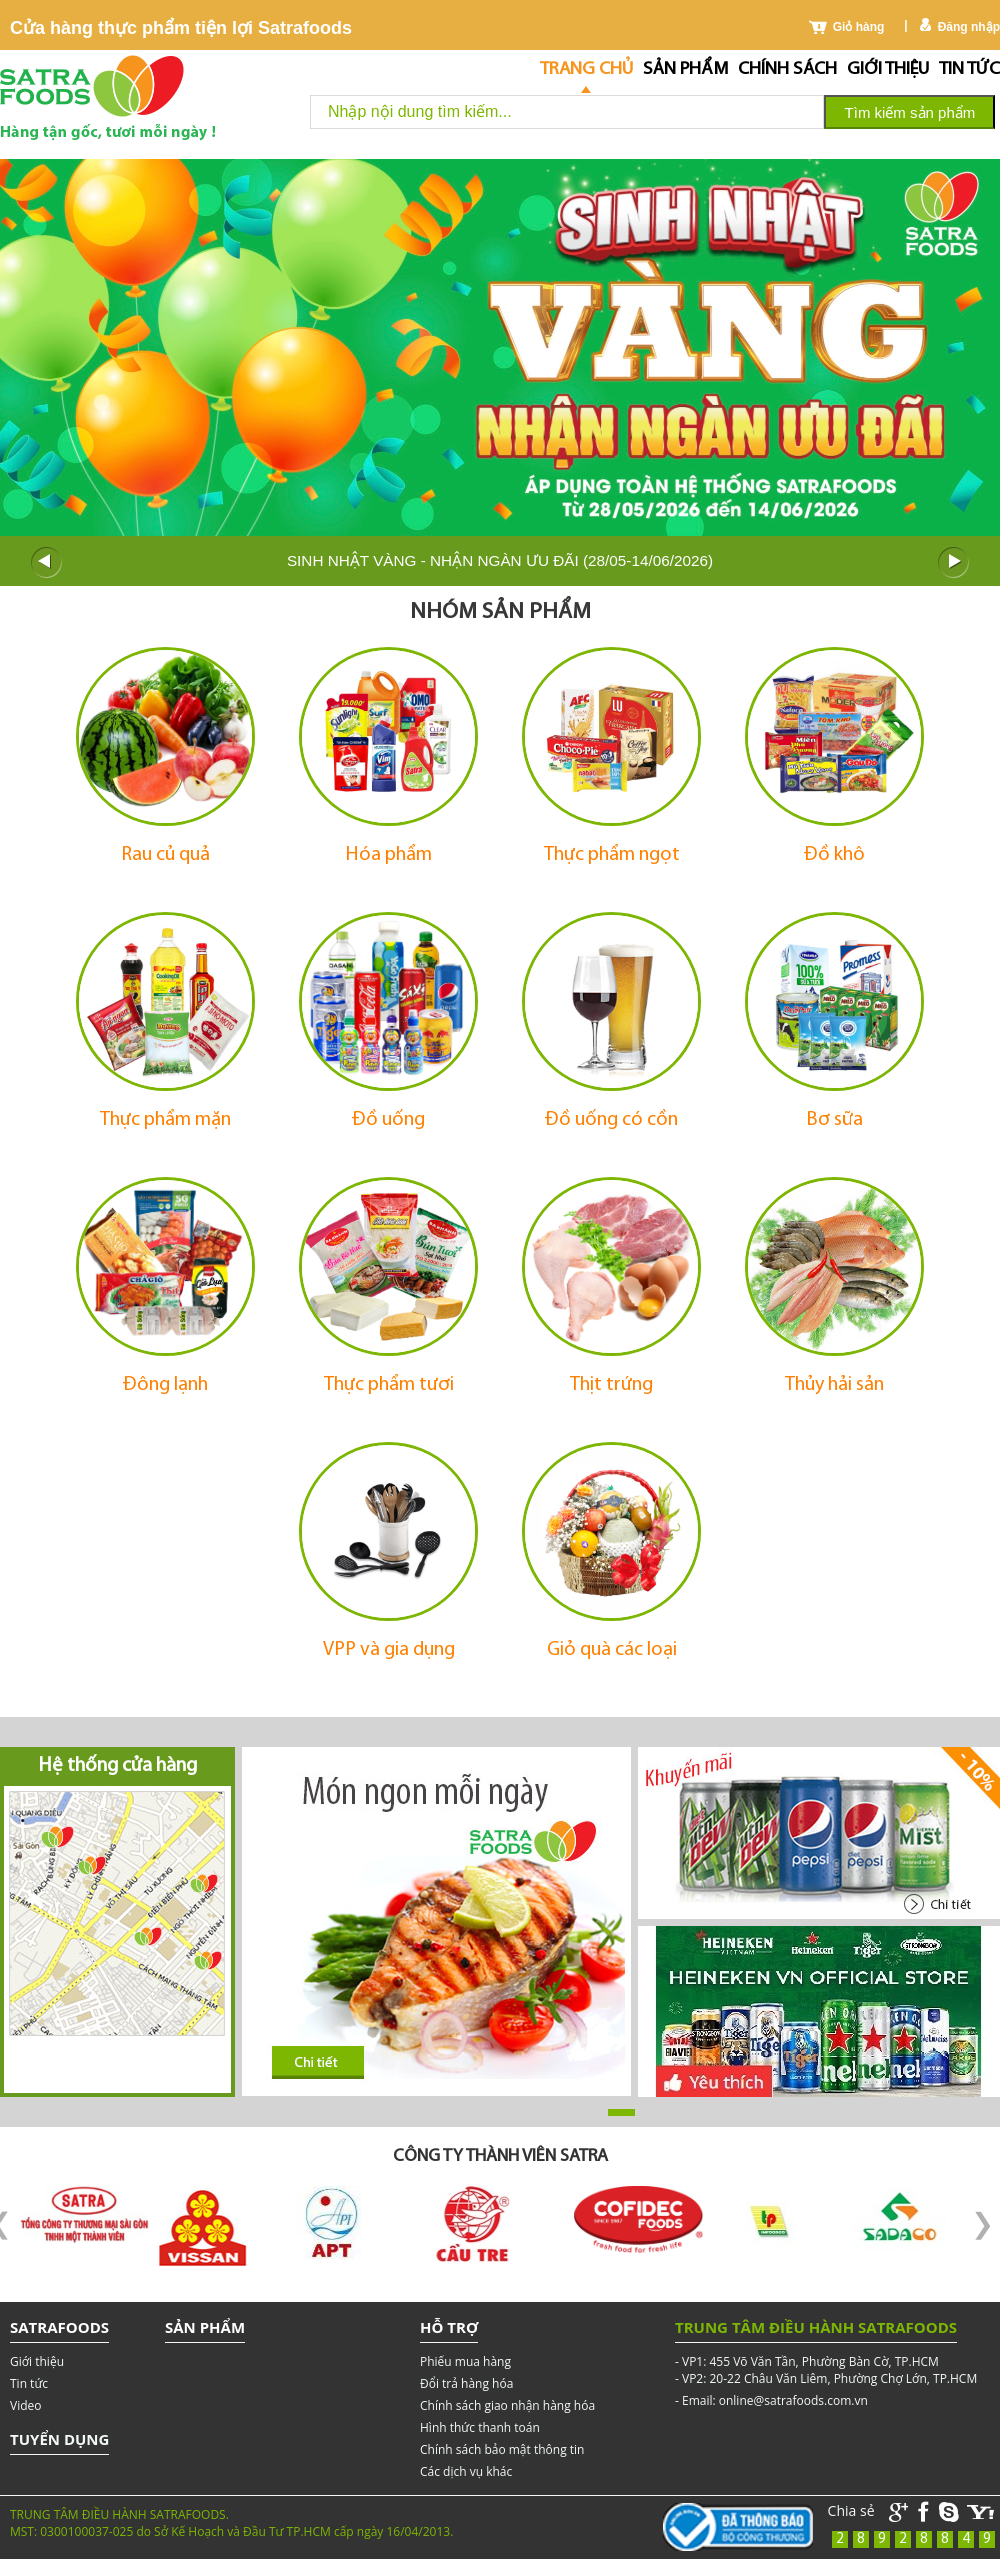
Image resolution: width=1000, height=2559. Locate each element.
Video (25, 2405)
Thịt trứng (611, 1385)
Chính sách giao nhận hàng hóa (507, 2405)
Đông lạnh (165, 1385)
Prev (46, 563)
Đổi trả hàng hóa (466, 2383)
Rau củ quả (165, 855)
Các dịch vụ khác (466, 2471)
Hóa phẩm (389, 855)
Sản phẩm (685, 69)
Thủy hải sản (834, 1385)
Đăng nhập (969, 27)
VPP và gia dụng (389, 1650)
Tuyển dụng (59, 2439)
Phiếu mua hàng (465, 2361)
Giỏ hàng (859, 27)
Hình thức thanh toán (480, 2427)
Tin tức (969, 69)
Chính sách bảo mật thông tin (502, 2449)
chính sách (787, 69)
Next (954, 563)
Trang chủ (586, 69)
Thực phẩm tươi (389, 1385)
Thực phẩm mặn (165, 1120)
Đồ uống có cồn (611, 1120)
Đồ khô (834, 855)
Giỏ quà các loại (612, 1650)
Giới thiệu (888, 69)
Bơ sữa (834, 1120)
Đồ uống (388, 1120)
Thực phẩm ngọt (612, 855)
